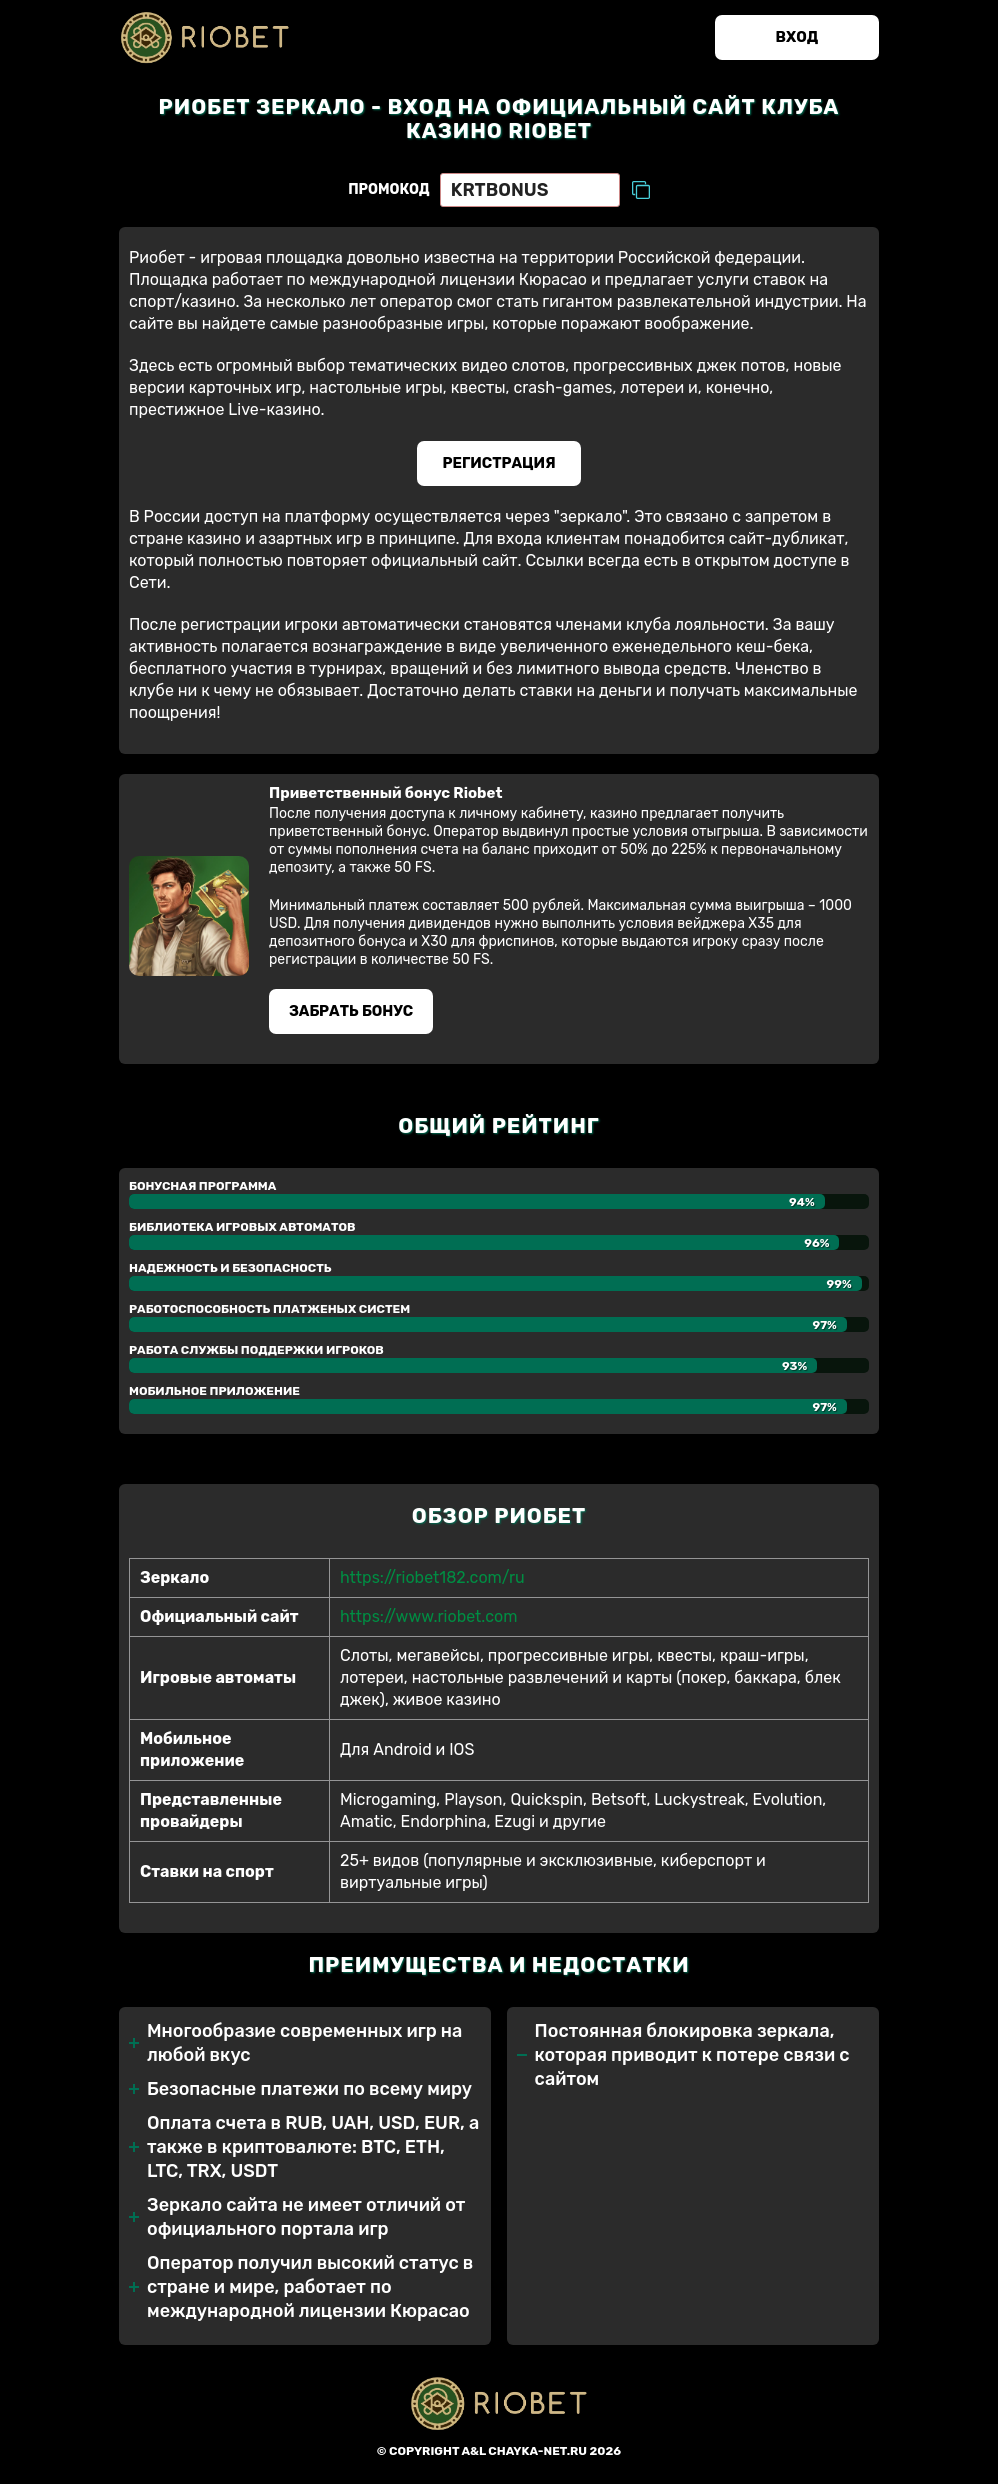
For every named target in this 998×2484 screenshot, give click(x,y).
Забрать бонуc (354, 1018)
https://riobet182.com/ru (432, 1585)
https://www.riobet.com (428, 1624)
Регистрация (499, 467)
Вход (793, 39)
